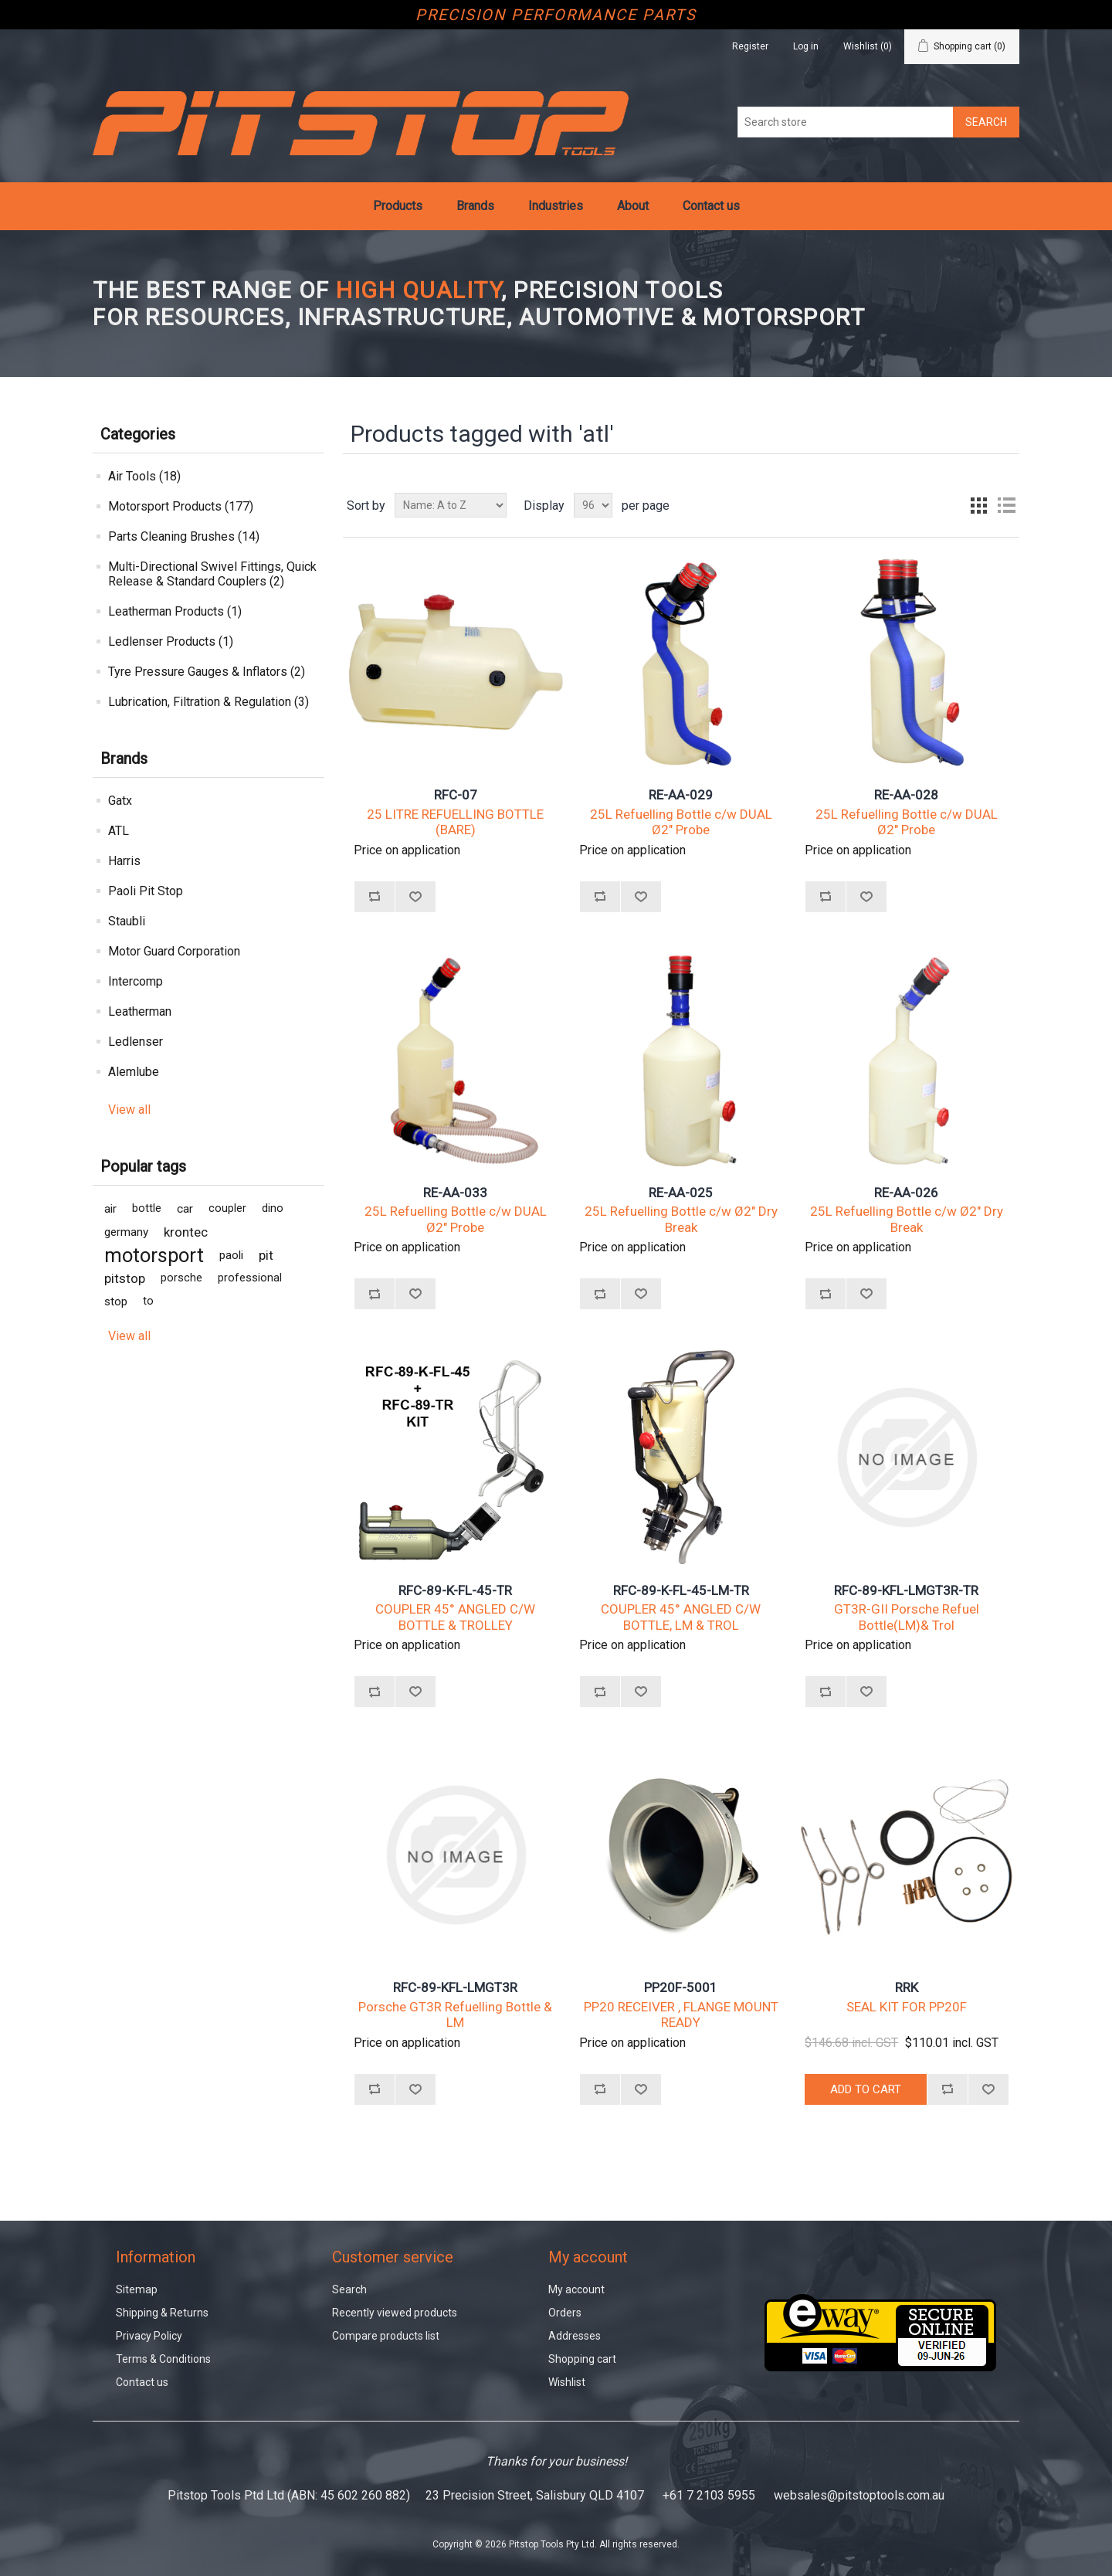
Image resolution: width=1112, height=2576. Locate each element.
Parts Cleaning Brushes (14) (183, 536)
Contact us (711, 206)
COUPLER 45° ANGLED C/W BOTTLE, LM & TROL (681, 1616)
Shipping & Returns (162, 2312)
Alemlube (133, 1071)
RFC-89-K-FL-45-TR (455, 1590)
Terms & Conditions (163, 2359)
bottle (146, 1208)
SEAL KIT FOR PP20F (906, 2006)
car (185, 1209)
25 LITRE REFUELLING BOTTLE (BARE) (455, 821)
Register (750, 46)
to (148, 1301)
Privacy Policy (149, 2336)
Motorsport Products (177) (180, 506)
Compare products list (385, 2336)
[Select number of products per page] (593, 505)
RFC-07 (455, 795)
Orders (564, 2312)
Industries (555, 206)
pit (266, 1255)
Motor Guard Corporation (174, 951)
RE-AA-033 (455, 1192)
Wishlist (566, 2382)
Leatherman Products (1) (175, 611)
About (633, 206)
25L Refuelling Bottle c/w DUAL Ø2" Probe (681, 821)
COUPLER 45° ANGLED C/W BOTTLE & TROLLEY (455, 1616)
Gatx (120, 800)
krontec (186, 1232)
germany (126, 1232)
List (1006, 505)
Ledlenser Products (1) (170, 641)
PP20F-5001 (680, 1987)
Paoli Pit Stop (145, 891)
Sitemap (137, 2289)
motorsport (154, 1255)
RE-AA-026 (906, 1192)
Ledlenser (135, 1041)
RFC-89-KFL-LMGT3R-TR (906, 1590)
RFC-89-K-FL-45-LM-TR (681, 1590)
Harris (124, 861)
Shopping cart (582, 2359)
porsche (181, 1278)
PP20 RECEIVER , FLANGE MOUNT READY (681, 2014)
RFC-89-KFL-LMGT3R (455, 1987)
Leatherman (139, 1011)
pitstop (124, 1278)
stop (115, 1301)
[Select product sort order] (451, 505)
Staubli (126, 921)
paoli (231, 1255)
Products (397, 206)
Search (349, 2289)
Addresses (574, 2336)
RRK (906, 1987)
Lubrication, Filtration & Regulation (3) (208, 701)
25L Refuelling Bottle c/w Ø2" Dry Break (681, 1218)
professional (250, 1278)
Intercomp (135, 981)
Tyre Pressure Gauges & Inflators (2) (206, 671)
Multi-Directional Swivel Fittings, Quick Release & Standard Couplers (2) (212, 574)
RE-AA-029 (681, 795)
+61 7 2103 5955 (709, 2495)
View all (129, 1109)
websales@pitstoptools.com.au (859, 2495)
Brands (475, 206)
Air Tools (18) (144, 476)
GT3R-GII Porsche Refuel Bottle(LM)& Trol (906, 1616)
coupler (227, 1208)
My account (576, 2289)
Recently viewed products (394, 2312)
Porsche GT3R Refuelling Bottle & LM (455, 2014)
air (110, 1209)
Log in (806, 46)
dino (272, 1208)
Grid (978, 505)
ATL (118, 830)
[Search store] (845, 122)
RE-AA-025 (681, 1192)
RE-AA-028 (906, 795)
